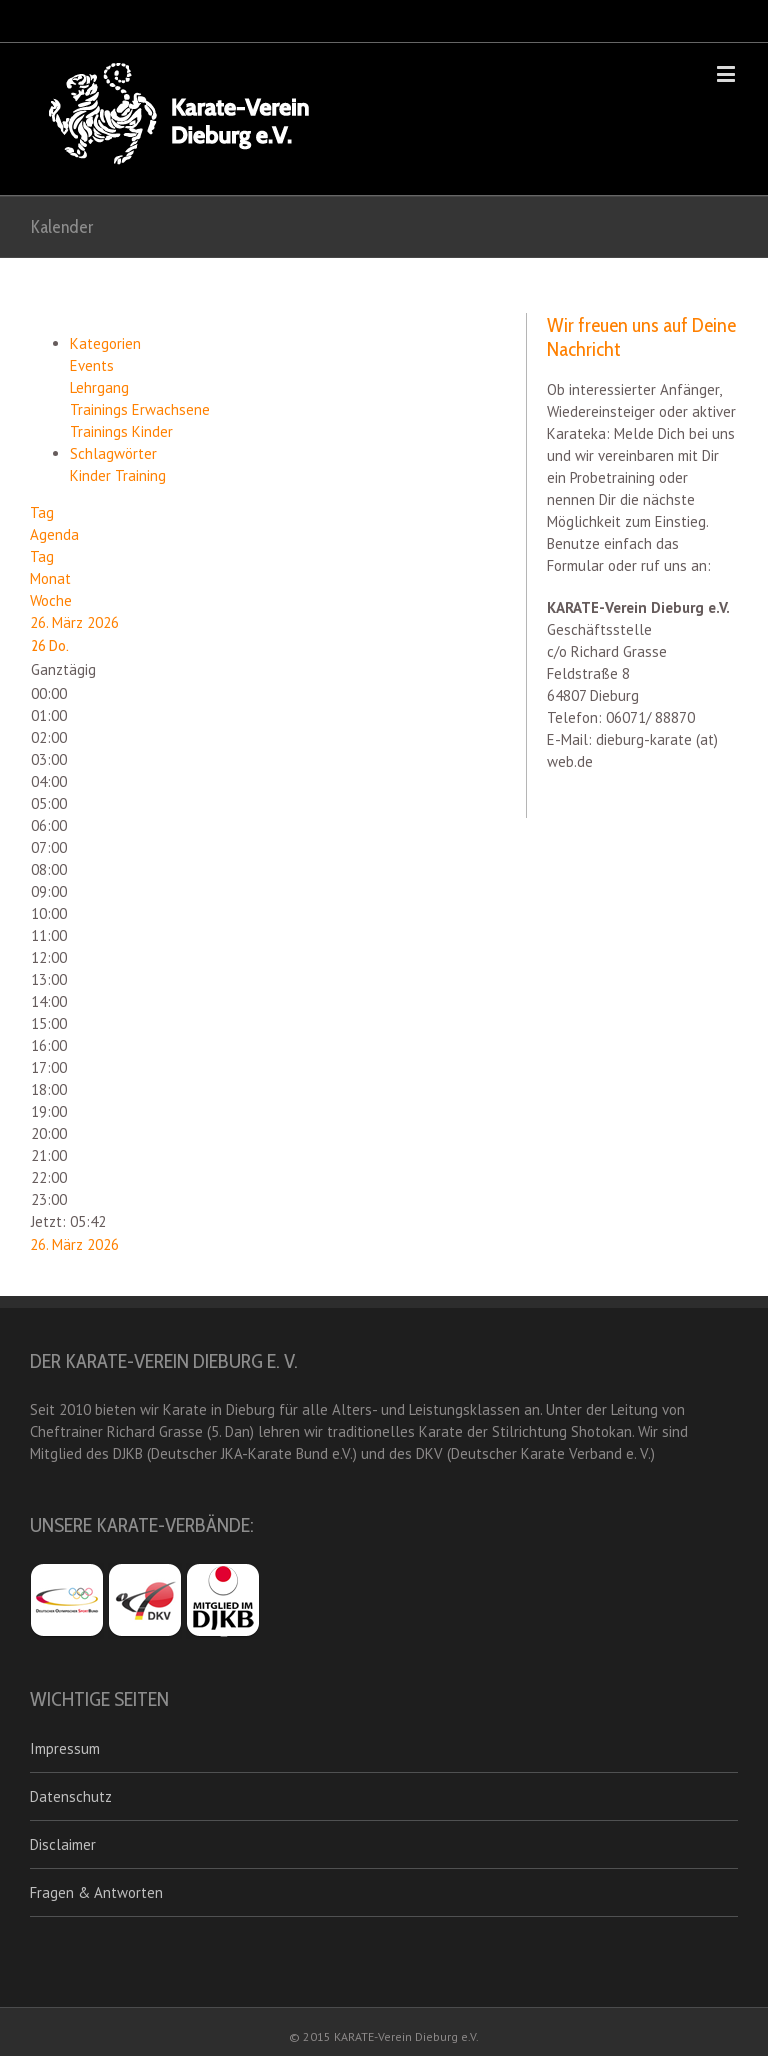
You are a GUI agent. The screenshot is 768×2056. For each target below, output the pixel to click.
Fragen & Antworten (96, 1892)
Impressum (65, 1748)
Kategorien (105, 343)
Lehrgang (99, 387)
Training (140, 475)
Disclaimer (63, 1844)
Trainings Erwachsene (140, 409)
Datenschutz (71, 1796)
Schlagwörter (113, 453)
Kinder (92, 475)
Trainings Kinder (121, 431)
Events (92, 365)
